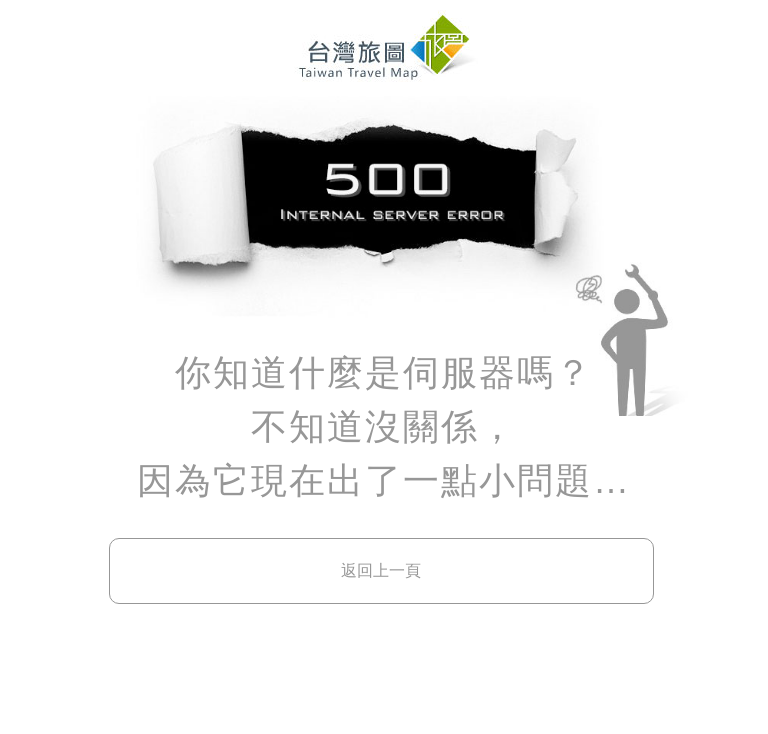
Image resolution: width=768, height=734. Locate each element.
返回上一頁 (381, 570)
